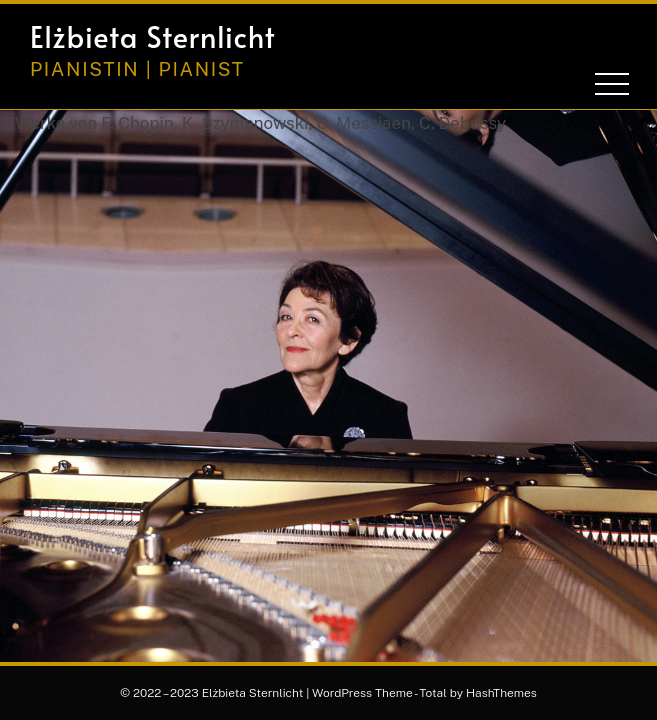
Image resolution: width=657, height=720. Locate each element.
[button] (550, 37)
